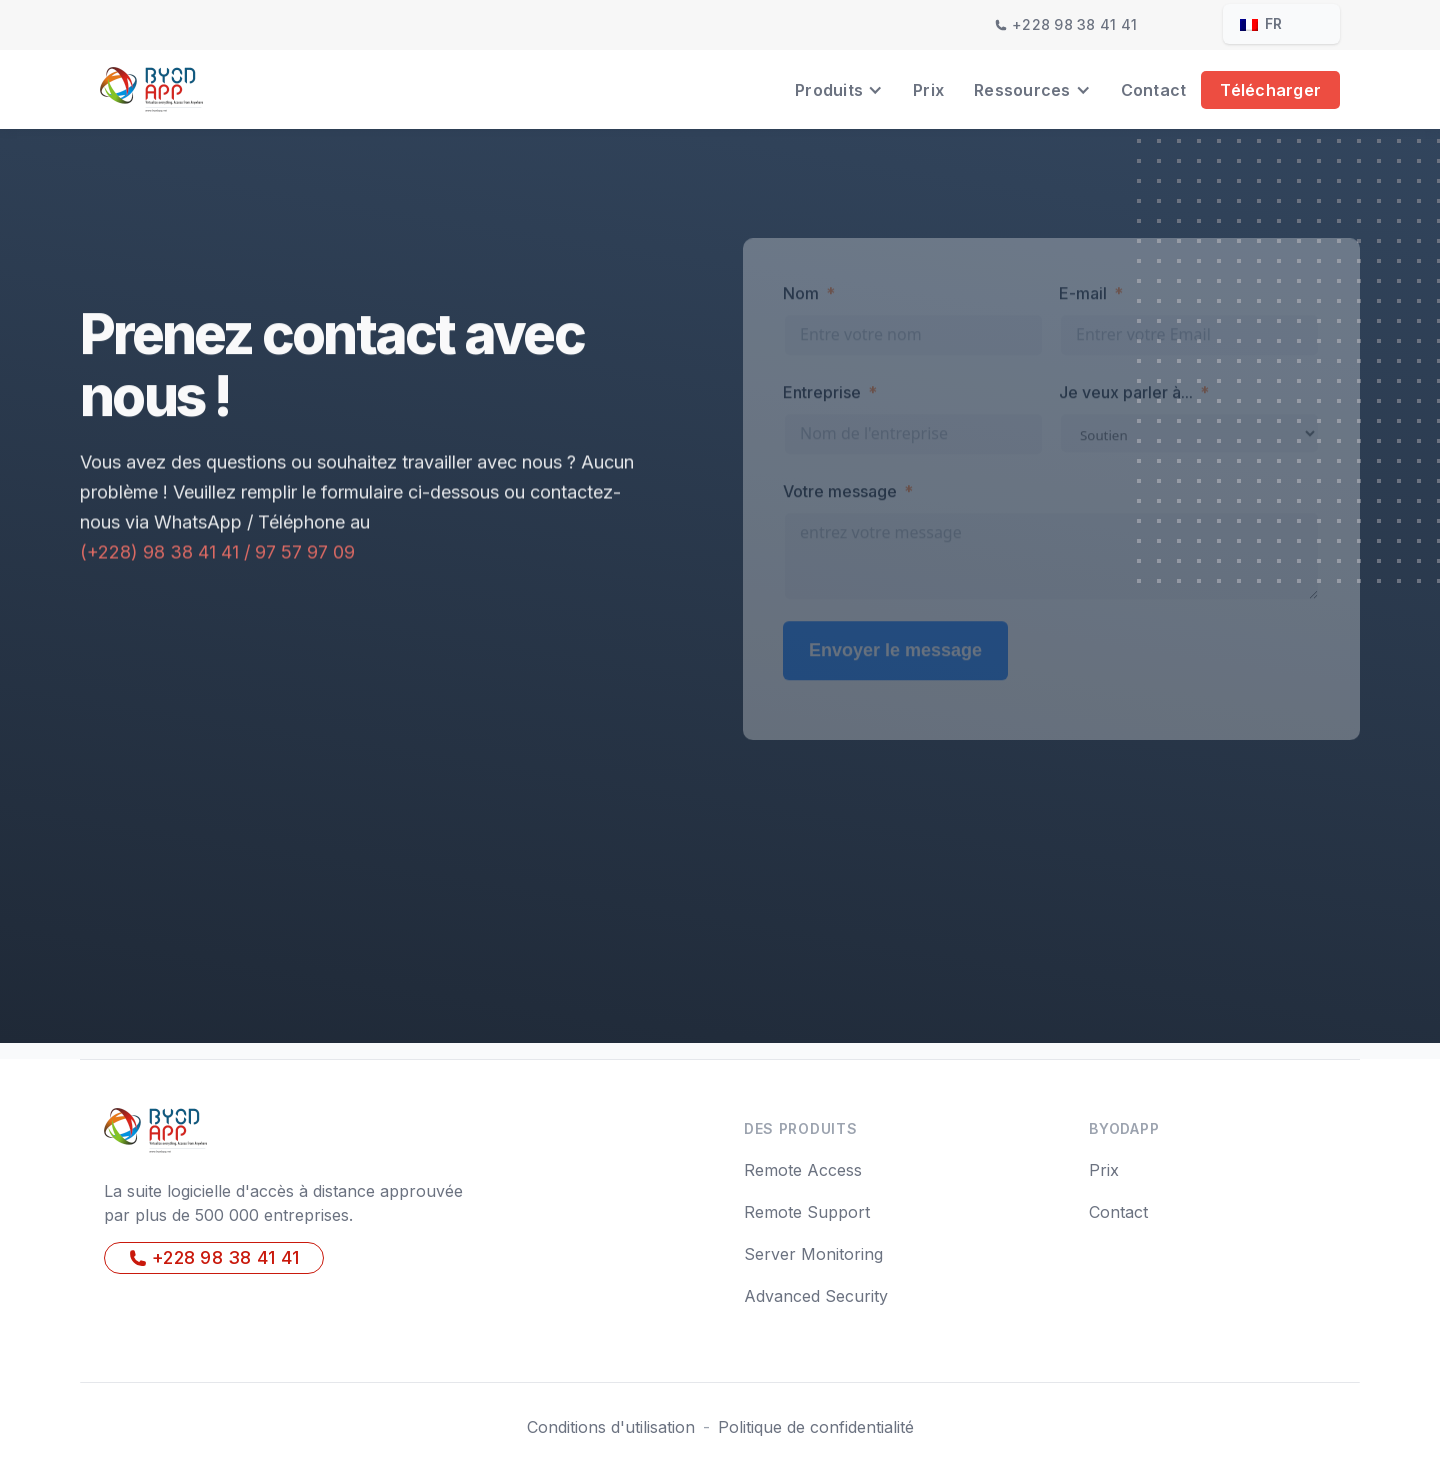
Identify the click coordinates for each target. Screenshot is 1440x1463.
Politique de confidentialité (816, 1427)
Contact (1154, 90)
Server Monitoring (813, 1254)
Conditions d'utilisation (611, 1427)
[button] (839, 90)
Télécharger (1270, 90)
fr (1261, 23)
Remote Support (807, 1212)
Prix (928, 90)
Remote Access (803, 1170)
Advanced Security (816, 1296)
